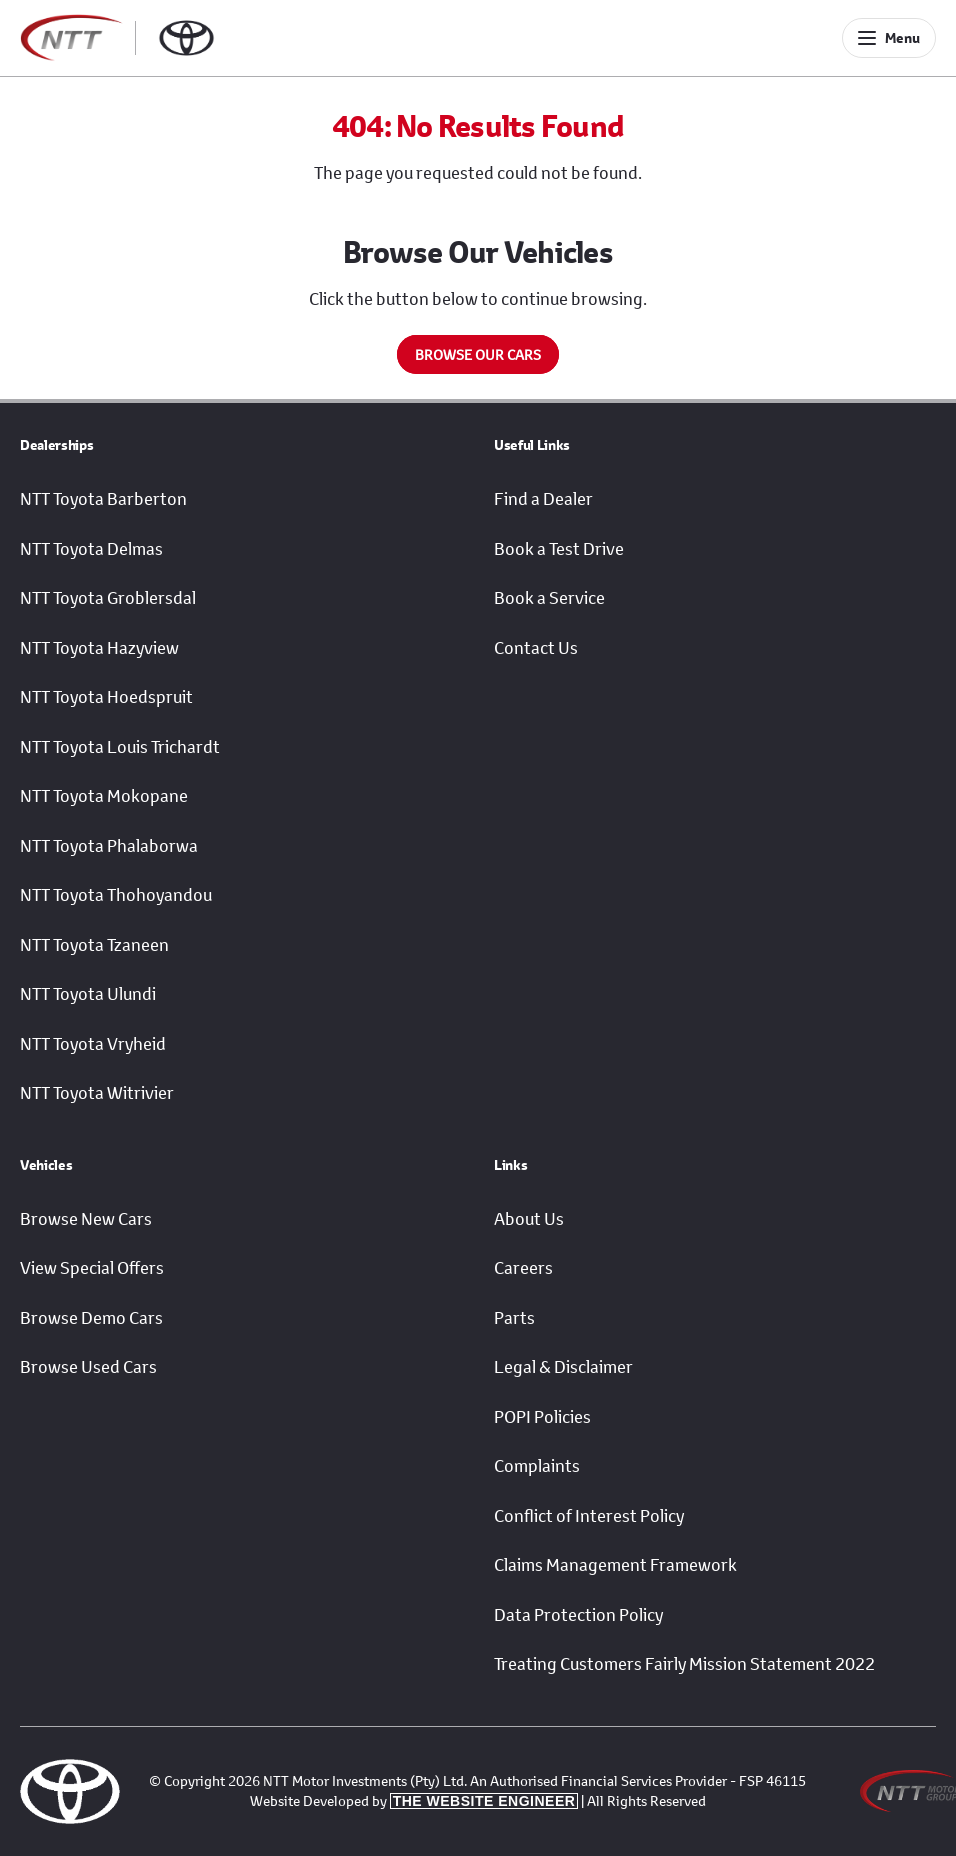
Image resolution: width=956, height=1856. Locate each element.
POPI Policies (542, 1417)
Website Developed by (414, 1800)
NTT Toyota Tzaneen (94, 945)
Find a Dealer (543, 499)
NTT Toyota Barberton (103, 499)
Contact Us (536, 648)
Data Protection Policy (578, 1615)
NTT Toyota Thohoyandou (116, 895)
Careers (523, 1268)
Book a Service (549, 598)
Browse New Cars (86, 1219)
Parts (514, 1318)
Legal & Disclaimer (563, 1367)
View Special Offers (92, 1268)
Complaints (537, 1466)
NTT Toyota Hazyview (99, 648)
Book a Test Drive (559, 549)
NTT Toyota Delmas (91, 549)
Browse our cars (478, 354)
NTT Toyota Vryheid (93, 1044)
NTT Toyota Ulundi (88, 994)
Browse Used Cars (88, 1367)
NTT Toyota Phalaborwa (109, 846)
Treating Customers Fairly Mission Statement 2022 (684, 1664)
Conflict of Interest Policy (589, 1516)
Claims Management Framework (615, 1565)
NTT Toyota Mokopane (104, 796)
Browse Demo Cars (91, 1318)
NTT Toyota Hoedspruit (106, 697)
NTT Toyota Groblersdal (108, 598)
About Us (529, 1219)
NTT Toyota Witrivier (97, 1093)
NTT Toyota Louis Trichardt (120, 747)
